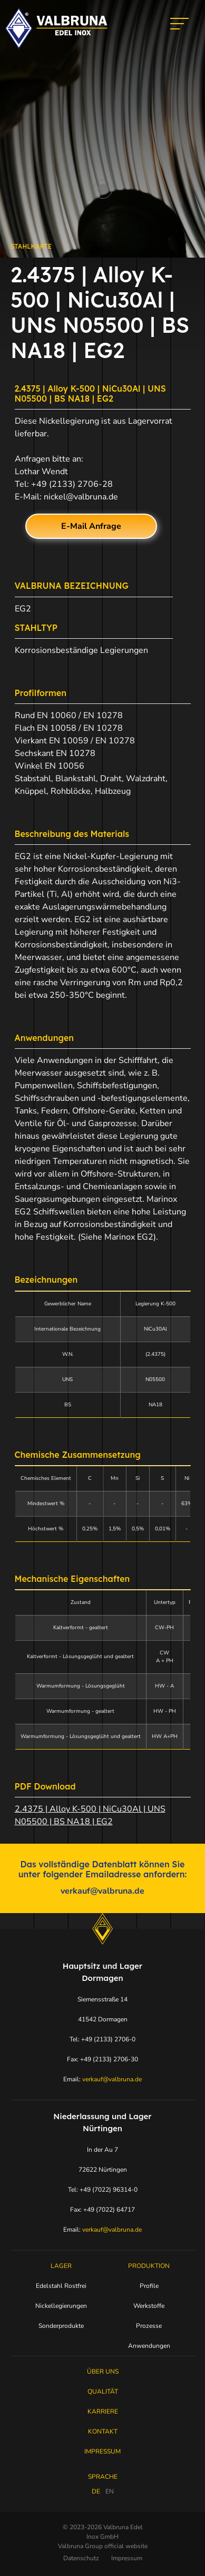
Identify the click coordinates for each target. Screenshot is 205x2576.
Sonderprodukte (61, 2326)
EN (109, 2491)
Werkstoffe (148, 2306)
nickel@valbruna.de (81, 497)
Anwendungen (149, 2346)
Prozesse (149, 2326)
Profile (149, 2286)
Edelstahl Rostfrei (61, 2286)
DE (96, 2491)
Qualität (102, 2391)
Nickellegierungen (61, 2306)
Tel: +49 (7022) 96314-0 (103, 2189)
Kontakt (103, 2431)
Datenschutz (81, 2558)
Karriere (102, 2411)
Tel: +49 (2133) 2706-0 (102, 2039)
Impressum (102, 2451)
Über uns (103, 2371)
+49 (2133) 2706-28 (72, 484)
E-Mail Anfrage (91, 526)
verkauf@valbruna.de (102, 1891)
